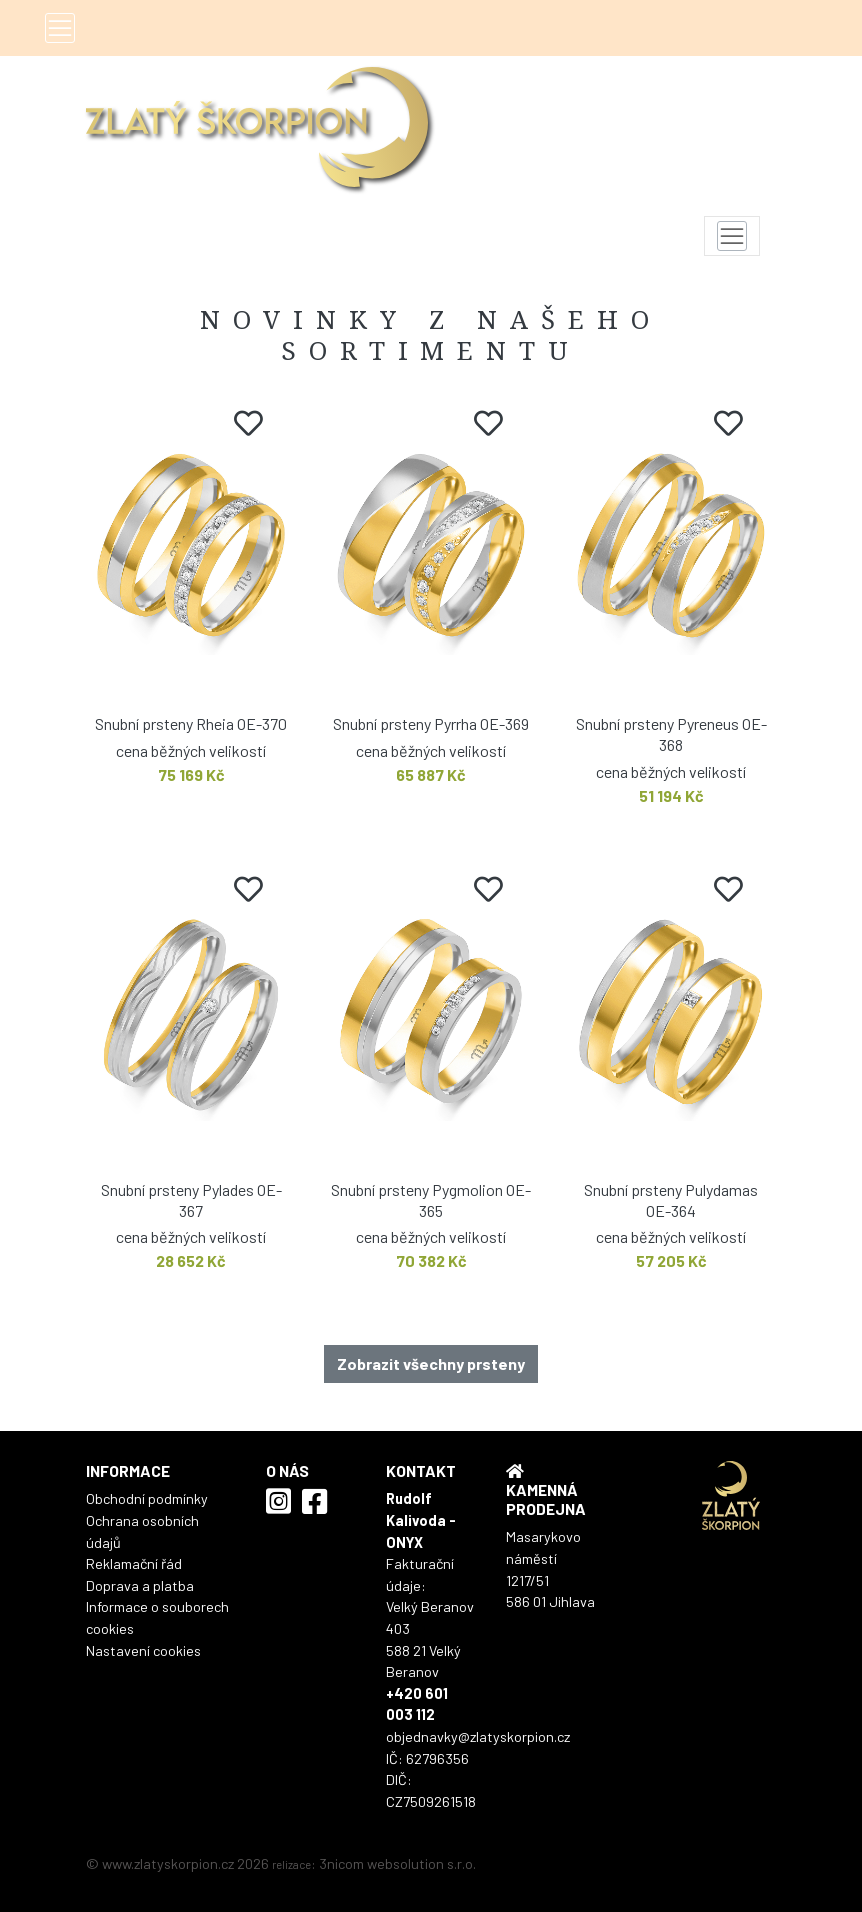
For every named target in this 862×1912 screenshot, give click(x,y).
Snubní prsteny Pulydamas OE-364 (671, 1200)
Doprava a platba (140, 1585)
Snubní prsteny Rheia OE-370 (191, 723)
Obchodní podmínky (147, 1498)
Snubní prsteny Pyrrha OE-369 (431, 723)
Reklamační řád (134, 1563)
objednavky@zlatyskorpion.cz (478, 1736)
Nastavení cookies (143, 1650)
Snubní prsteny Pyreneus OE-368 (671, 734)
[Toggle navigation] (60, 28)
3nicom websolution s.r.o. (397, 1863)
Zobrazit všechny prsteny (431, 1363)
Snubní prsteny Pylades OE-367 (191, 1200)
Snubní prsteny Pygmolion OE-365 (431, 1200)
